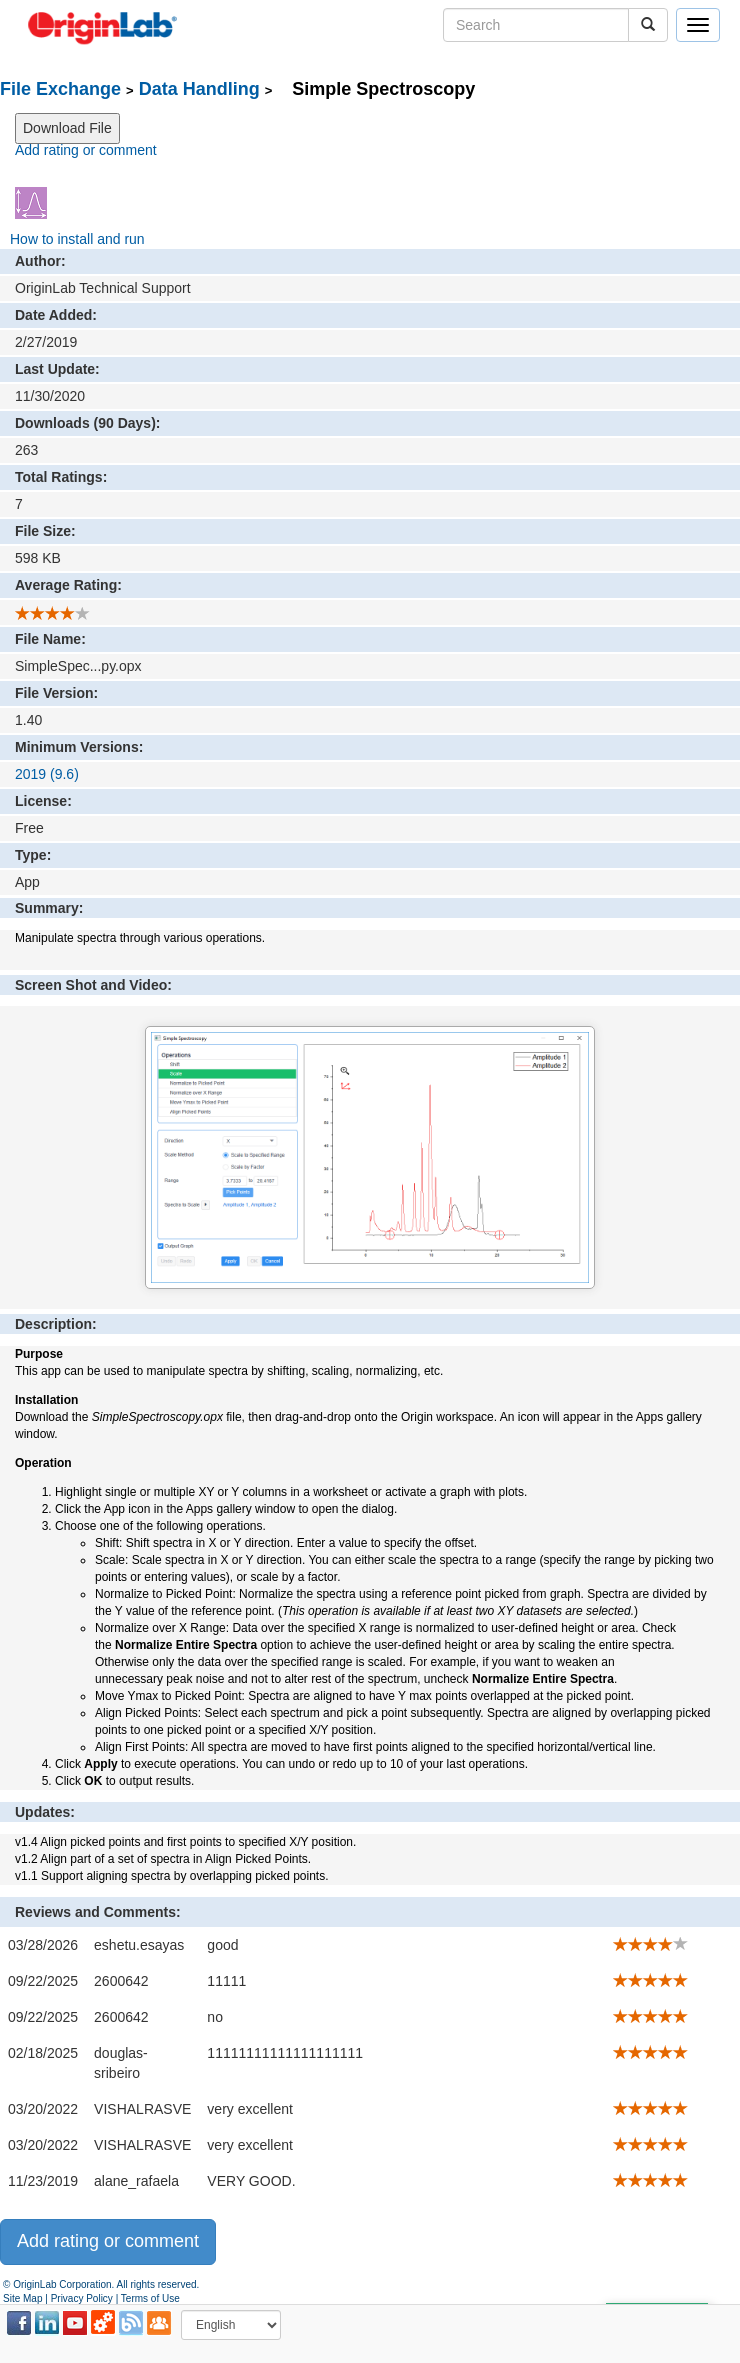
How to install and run (77, 239)
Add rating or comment (86, 150)
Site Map (22, 2298)
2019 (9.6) (47, 774)
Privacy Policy (82, 2298)
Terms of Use (150, 2298)
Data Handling (199, 89)
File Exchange (60, 89)
